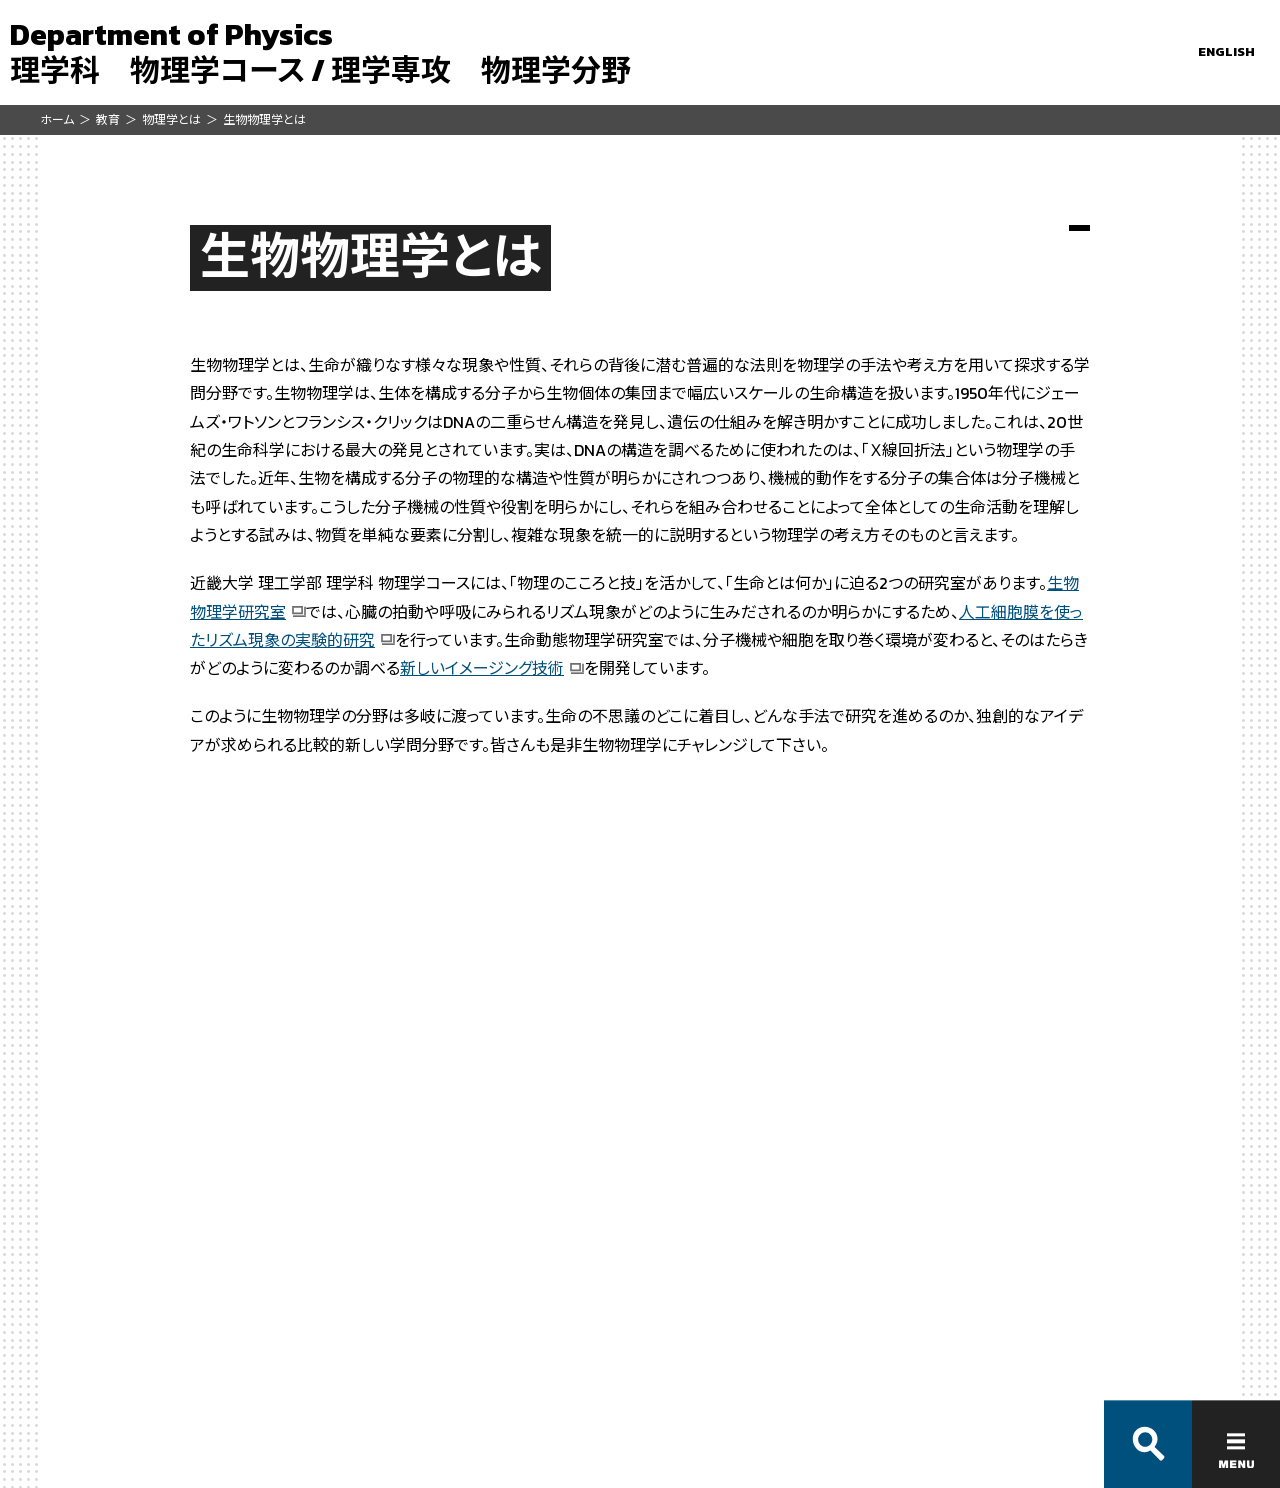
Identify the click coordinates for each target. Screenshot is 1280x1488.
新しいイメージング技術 (482, 668)
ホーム (57, 120)
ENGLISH (1226, 51)
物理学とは (171, 120)
